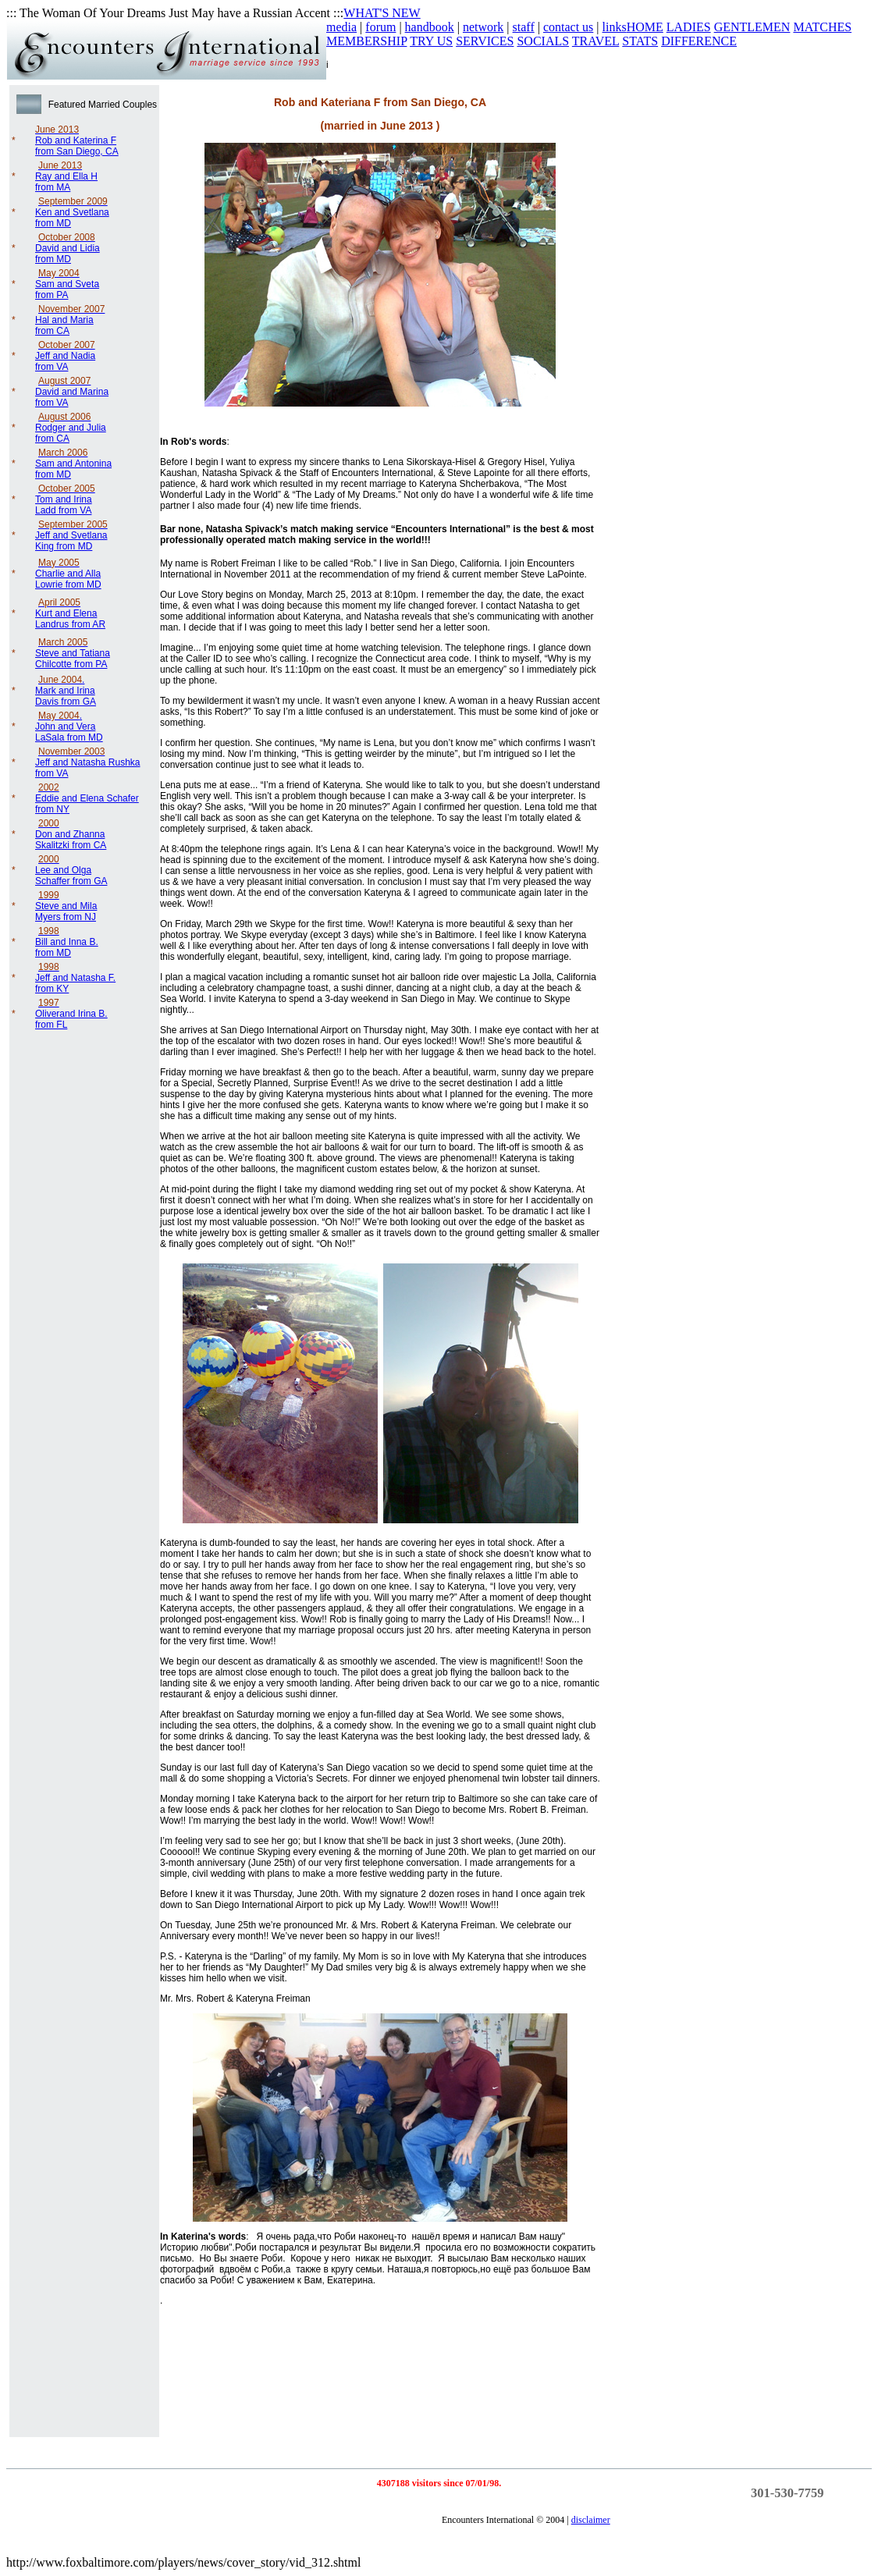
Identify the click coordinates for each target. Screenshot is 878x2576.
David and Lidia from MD (67, 248)
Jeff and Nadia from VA (65, 355)
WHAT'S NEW (381, 13)
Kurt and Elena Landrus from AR (70, 613)
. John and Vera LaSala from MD (69, 726)
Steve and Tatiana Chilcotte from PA (72, 653)
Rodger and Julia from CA (70, 427)
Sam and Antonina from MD (73, 463)
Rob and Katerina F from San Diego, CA (77, 140)
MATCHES (822, 27)
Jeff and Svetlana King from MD (71, 535)
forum (380, 27)
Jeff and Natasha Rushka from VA (87, 762)
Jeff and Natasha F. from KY (75, 977)
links (615, 27)
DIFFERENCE (699, 41)
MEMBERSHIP (366, 41)
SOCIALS (543, 41)
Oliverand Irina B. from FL (71, 1013)
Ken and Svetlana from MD (72, 212)
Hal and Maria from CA (70, 320)
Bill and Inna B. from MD (66, 942)
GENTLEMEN (752, 27)
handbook (429, 27)
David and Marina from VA (71, 391)
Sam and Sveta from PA (67, 284)
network (483, 27)
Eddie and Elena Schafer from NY (87, 798)
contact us (568, 27)
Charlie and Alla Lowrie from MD (68, 573)
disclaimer (590, 2519)
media (341, 27)
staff (524, 27)
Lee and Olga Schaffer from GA (71, 870)
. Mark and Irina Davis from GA (65, 690)
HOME (645, 27)
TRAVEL (595, 41)
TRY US (431, 41)
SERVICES (485, 41)
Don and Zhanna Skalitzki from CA (70, 834)
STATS (640, 41)
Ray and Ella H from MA (66, 176)
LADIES (688, 27)
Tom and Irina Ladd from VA (65, 499)
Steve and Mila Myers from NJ (66, 906)
